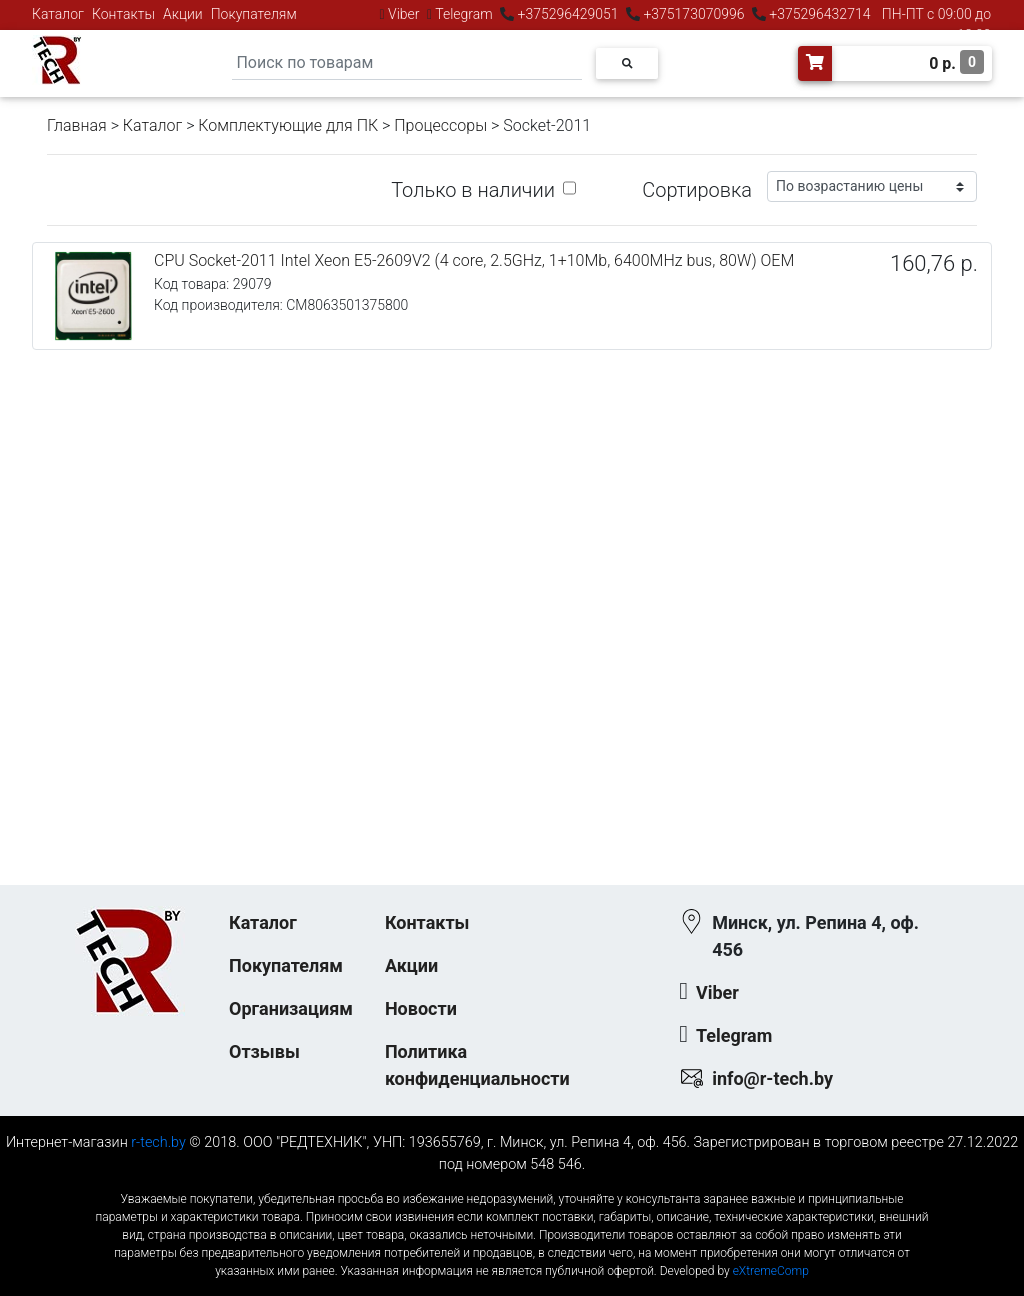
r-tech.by (158, 1142)
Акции (183, 14)
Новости (421, 1008)
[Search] (407, 63)
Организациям (291, 1008)
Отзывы (264, 1051)
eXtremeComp (771, 1271)
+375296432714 (818, 14)
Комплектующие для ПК (288, 125)
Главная (77, 125)
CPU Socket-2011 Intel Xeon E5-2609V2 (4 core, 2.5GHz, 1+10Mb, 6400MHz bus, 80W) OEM (474, 260)
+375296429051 (568, 14)
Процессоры (440, 125)
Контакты (123, 14)
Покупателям (254, 14)
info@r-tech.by (772, 1078)
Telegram (464, 14)
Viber (404, 14)
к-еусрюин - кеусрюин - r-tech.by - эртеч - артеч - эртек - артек (512, 1182)
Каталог (58, 14)
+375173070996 (692, 14)
